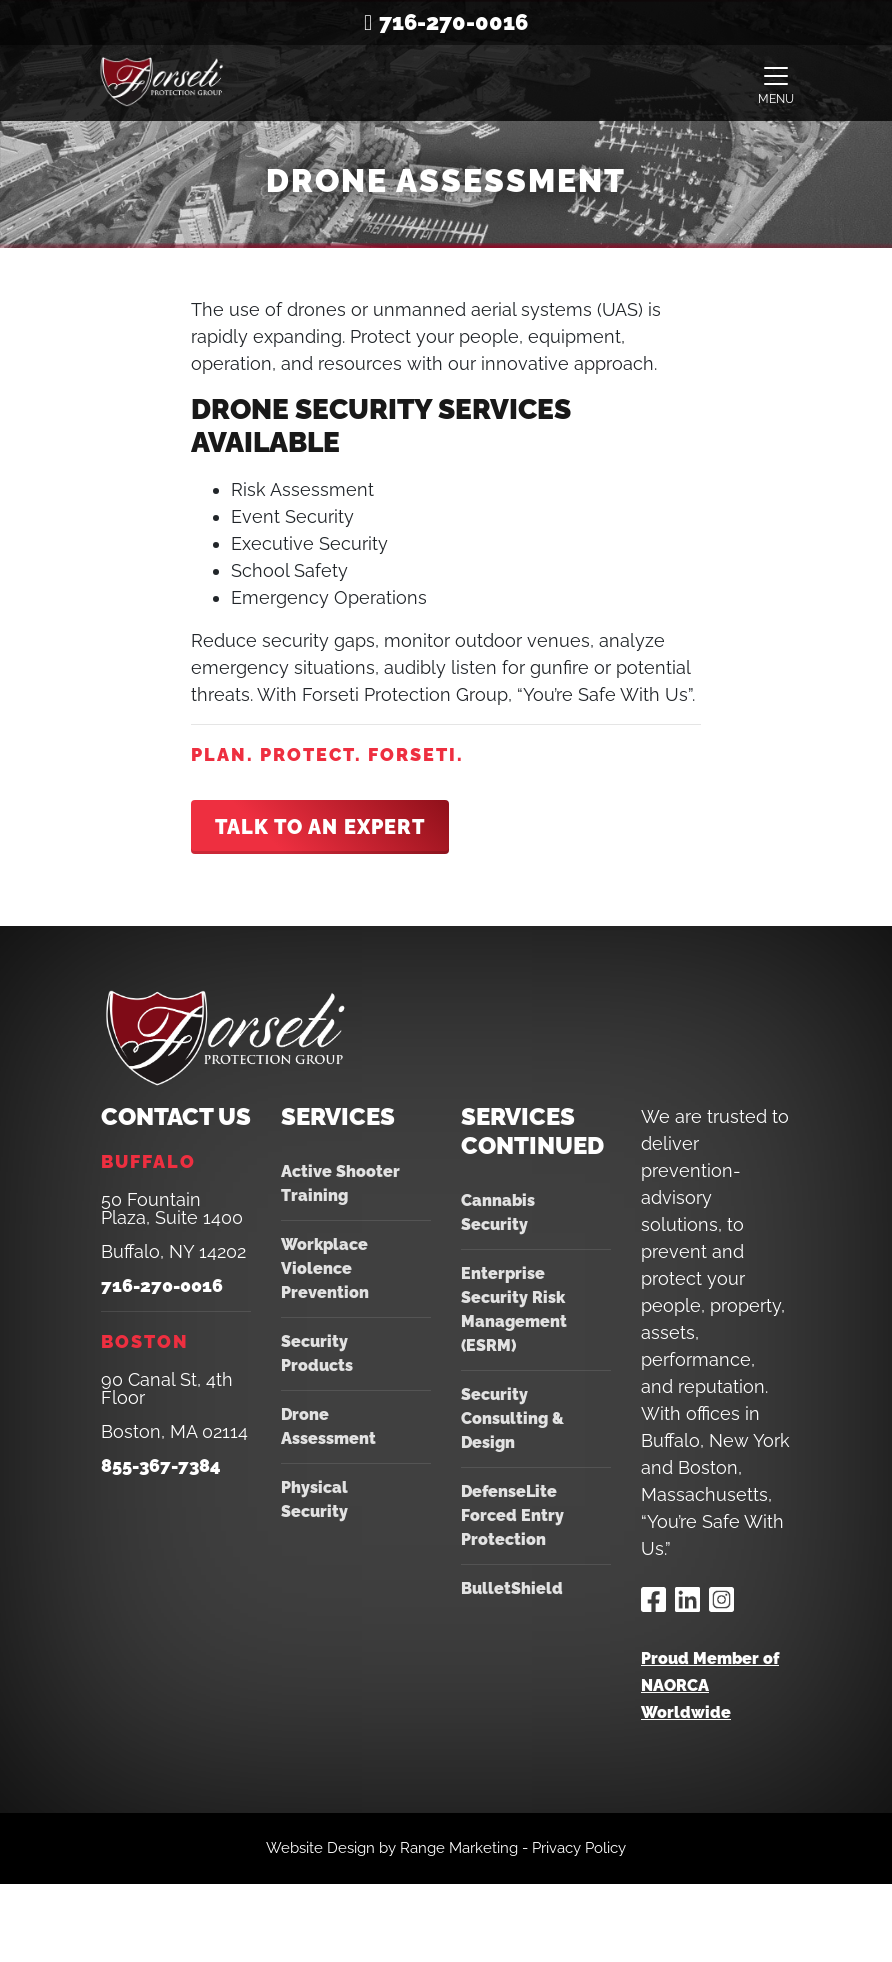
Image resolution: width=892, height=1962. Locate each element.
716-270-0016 (453, 22)
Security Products (317, 1353)
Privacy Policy (579, 1848)
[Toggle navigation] (776, 83)
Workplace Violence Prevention (325, 1268)
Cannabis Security (498, 1212)
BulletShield (512, 1588)
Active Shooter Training (340, 1183)
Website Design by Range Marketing (392, 1848)
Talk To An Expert (320, 827)
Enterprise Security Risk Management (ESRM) (514, 1309)
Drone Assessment (328, 1426)
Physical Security (314, 1499)
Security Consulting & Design (512, 1418)
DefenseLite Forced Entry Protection (512, 1515)
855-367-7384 (161, 1465)
